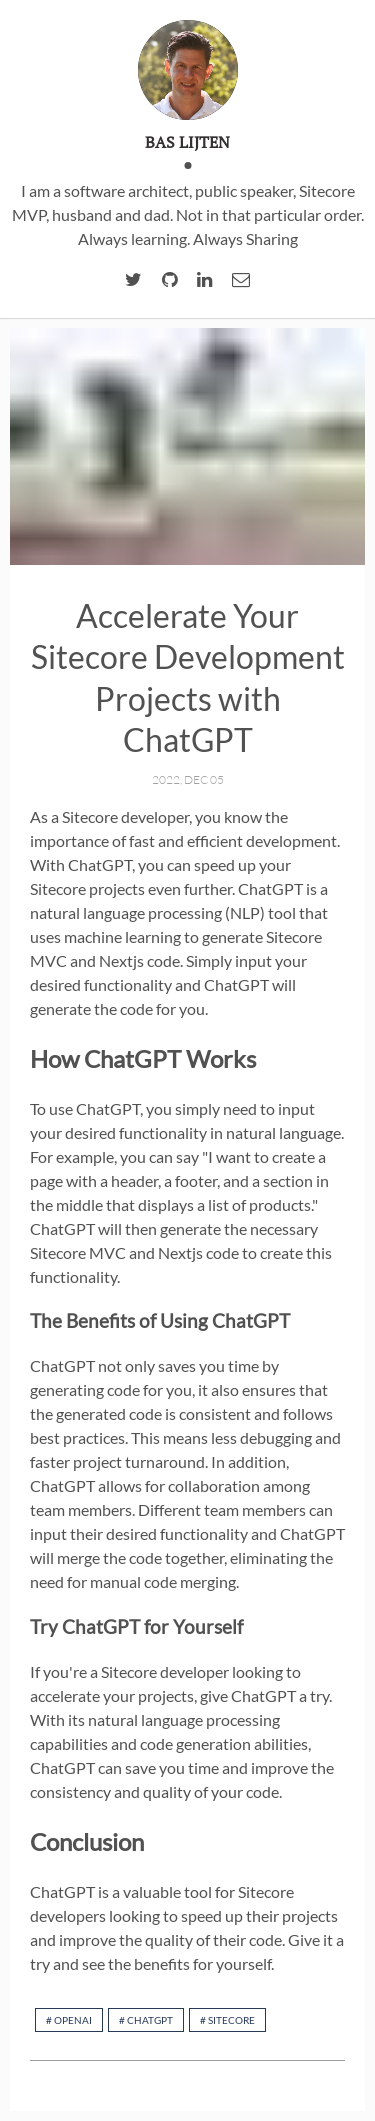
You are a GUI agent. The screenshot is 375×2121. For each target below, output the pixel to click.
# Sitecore (227, 2020)
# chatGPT (146, 2020)
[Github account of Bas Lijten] (169, 279)
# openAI (69, 2020)
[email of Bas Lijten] (241, 279)
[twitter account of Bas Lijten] (133, 279)
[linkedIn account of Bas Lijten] (204, 279)
